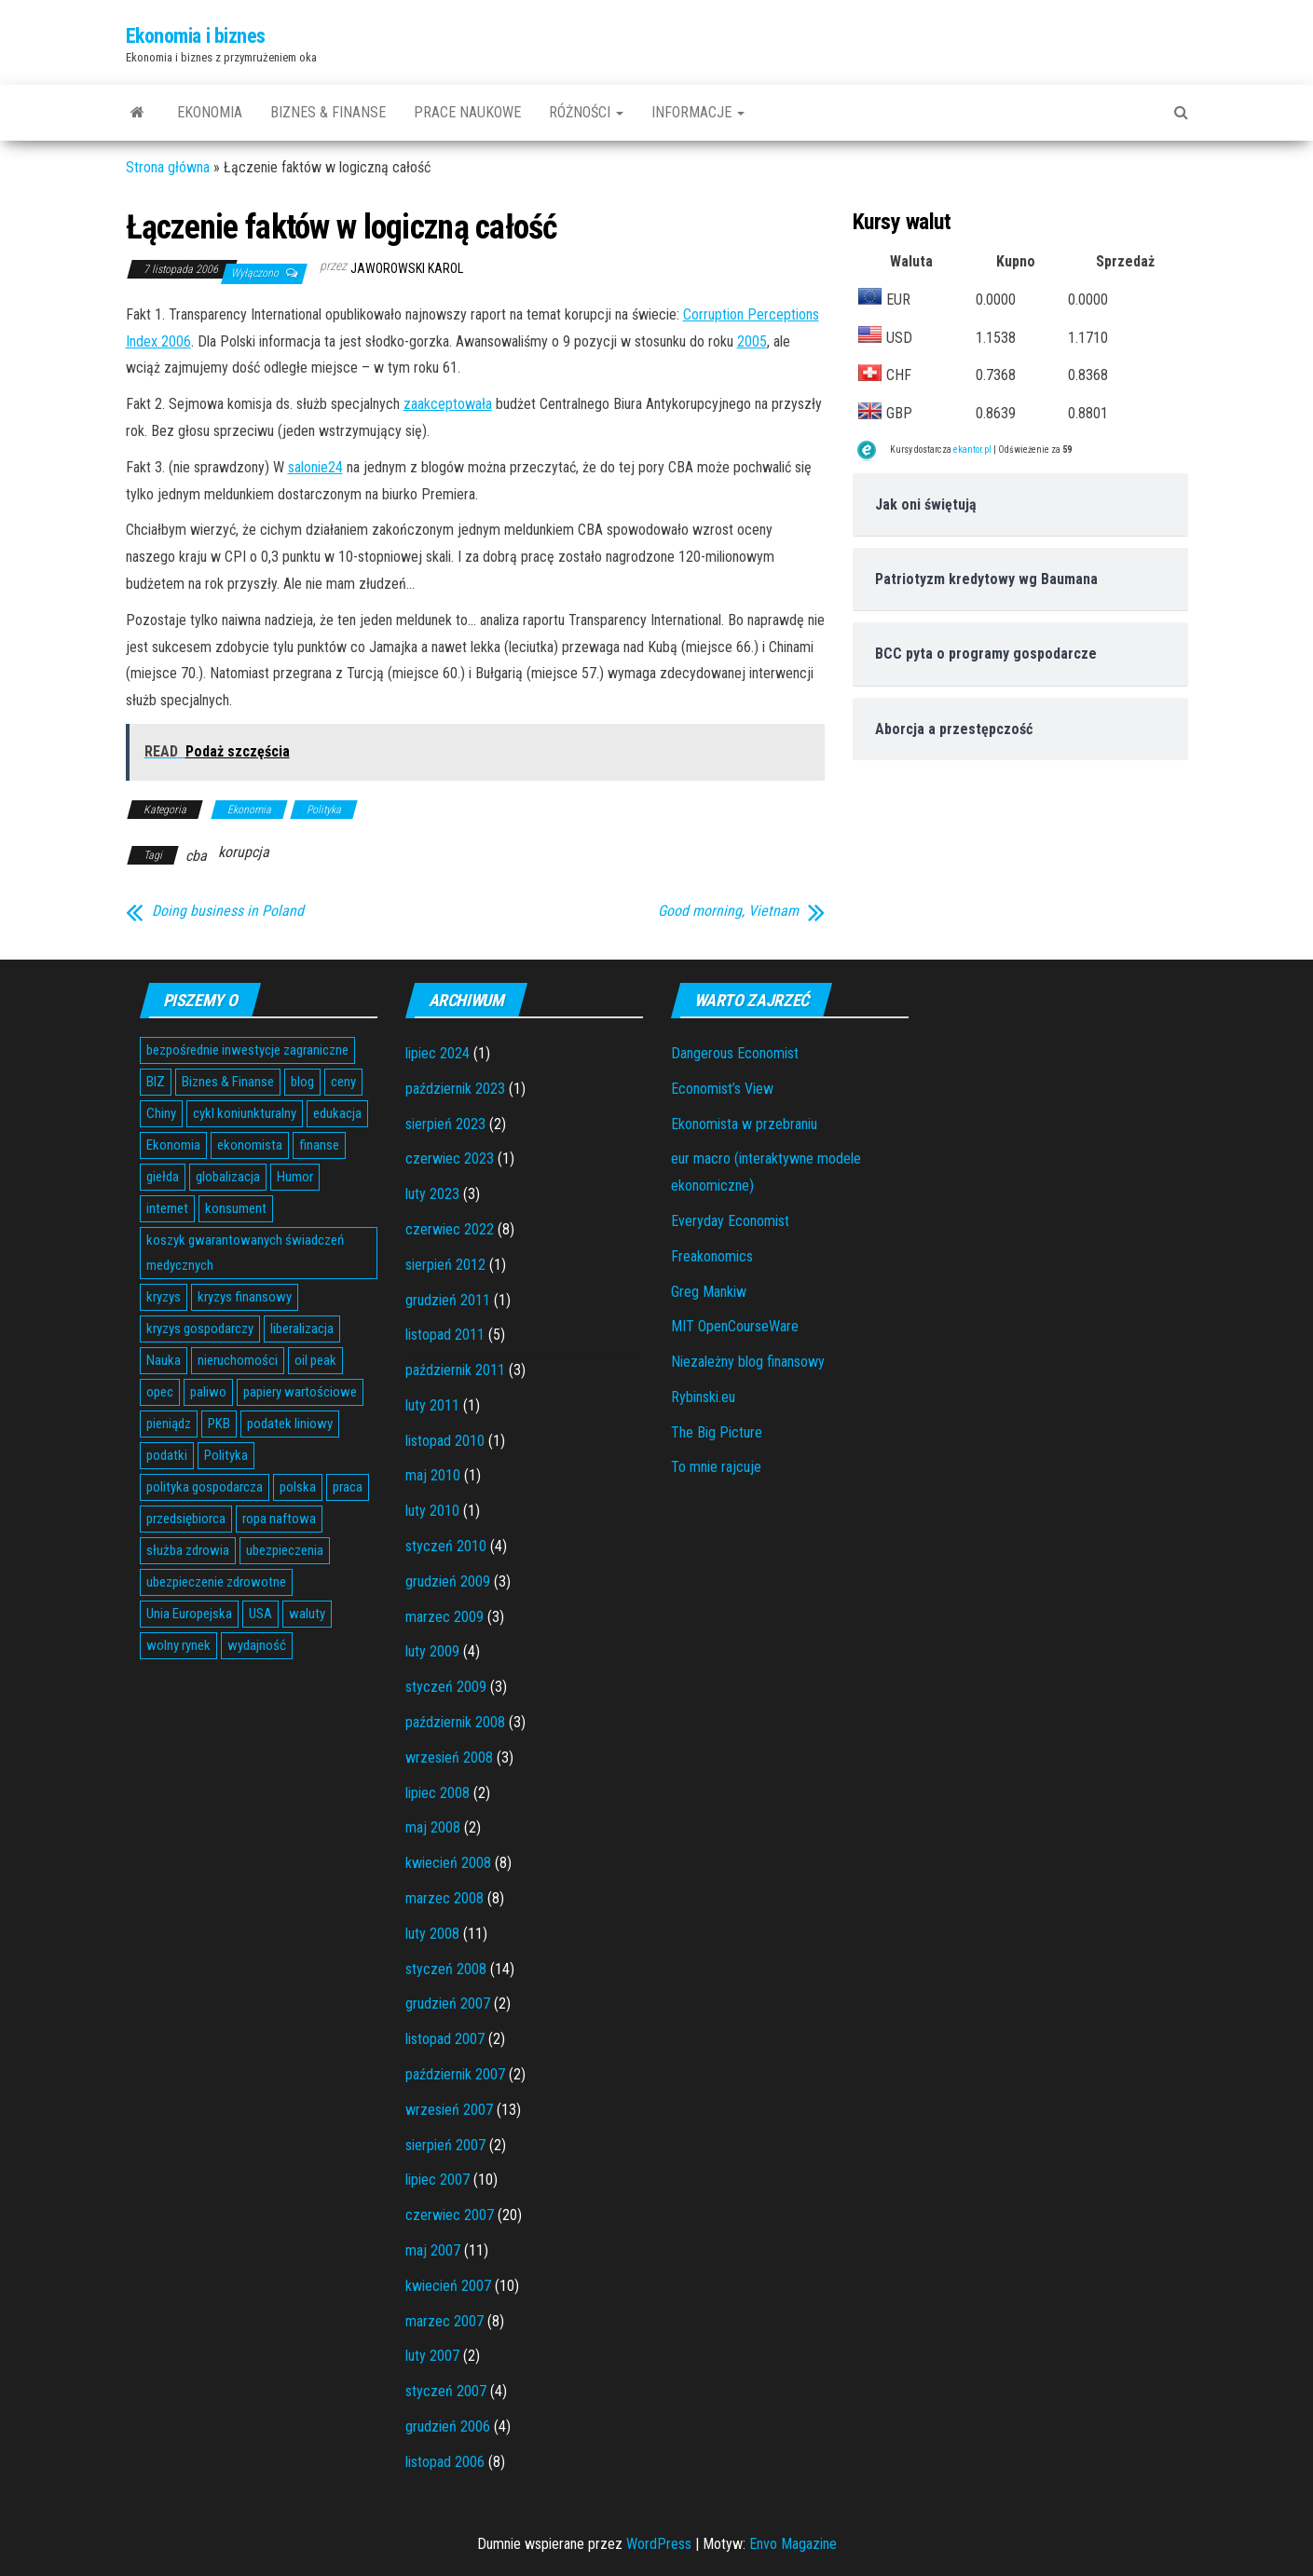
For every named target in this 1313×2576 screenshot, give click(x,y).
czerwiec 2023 (449, 1158)
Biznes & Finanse (328, 112)
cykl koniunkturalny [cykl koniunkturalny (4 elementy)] (244, 1113)
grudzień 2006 (447, 2426)
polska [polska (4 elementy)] (298, 1487)
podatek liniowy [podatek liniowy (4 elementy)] (290, 1423)
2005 (752, 341)
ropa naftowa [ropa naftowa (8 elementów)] (279, 1518)
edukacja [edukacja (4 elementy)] (337, 1113)
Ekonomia (209, 112)
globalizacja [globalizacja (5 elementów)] (228, 1176)
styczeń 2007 (445, 2391)
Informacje (698, 112)
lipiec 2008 (437, 1793)
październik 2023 (455, 1088)
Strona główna (168, 167)
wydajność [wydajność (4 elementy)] (256, 1645)
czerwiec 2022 (449, 1229)
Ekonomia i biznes (196, 36)
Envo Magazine (793, 2544)
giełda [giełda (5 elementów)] (162, 1176)
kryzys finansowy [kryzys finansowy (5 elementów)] (245, 1296)
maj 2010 (432, 1475)
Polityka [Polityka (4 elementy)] (226, 1455)
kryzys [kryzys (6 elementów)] (163, 1296)
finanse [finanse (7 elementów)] (319, 1145)
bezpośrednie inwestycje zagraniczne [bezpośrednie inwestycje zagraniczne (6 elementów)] (247, 1050)
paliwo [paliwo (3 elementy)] (208, 1391)
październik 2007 (455, 2074)
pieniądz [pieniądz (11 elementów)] (168, 1423)
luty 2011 (432, 1405)
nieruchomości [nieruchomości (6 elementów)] (238, 1360)
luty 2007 (432, 2356)
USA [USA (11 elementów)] (260, 1613)
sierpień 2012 (445, 1265)
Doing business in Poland (228, 911)
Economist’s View (722, 1088)
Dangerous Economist (735, 1053)
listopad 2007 (445, 2039)
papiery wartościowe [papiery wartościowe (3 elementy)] (300, 1391)
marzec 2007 (444, 2321)
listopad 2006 (445, 2462)
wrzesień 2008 (449, 1757)
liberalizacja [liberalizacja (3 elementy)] (302, 1328)
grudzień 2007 (447, 2003)
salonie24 (315, 467)
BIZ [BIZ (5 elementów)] (155, 1081)
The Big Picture (716, 1432)
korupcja (243, 852)
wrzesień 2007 (449, 2110)
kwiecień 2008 (448, 1863)
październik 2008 (455, 1722)
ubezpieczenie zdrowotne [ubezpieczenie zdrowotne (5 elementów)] (216, 1582)
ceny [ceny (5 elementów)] (343, 1081)
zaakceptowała (447, 404)
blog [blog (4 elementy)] (302, 1081)
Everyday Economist (730, 1221)
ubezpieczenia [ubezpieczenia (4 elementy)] (284, 1550)
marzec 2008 (444, 1898)
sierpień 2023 (445, 1124)
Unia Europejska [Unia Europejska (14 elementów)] (189, 1613)
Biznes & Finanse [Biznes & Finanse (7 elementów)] (228, 1081)
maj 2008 (432, 1827)
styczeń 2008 (445, 1969)
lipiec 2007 (437, 2179)
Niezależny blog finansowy (748, 1361)
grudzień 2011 (447, 1300)
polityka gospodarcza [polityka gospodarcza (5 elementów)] (204, 1487)
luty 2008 (432, 1933)
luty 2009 (432, 1651)
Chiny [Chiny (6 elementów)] (161, 1113)
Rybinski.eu (703, 1397)
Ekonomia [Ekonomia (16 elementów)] (173, 1145)
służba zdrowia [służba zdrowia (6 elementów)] (187, 1550)
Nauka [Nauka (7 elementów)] (163, 1360)
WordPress (658, 2544)
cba (196, 856)
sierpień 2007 (445, 2145)
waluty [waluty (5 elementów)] (307, 1613)
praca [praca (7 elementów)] (347, 1487)
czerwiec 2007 (449, 2215)
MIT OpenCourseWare (735, 1326)
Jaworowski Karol (406, 268)
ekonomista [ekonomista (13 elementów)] (249, 1145)
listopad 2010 (445, 1441)
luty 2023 (432, 1194)
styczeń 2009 (445, 1687)
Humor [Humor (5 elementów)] (295, 1176)
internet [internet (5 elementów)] (167, 1208)
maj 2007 (432, 2250)
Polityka (324, 809)
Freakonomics (712, 1256)
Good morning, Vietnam (728, 911)
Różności (586, 112)
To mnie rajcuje (716, 1467)
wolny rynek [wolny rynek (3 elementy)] (178, 1645)
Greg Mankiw (708, 1292)
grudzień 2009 (447, 1581)
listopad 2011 (445, 1334)
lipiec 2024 (437, 1053)
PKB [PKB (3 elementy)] (219, 1423)
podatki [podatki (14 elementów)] (166, 1455)
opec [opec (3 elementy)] (159, 1391)
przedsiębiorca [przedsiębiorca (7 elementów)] (186, 1518)
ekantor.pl (972, 449)
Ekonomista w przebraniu (744, 1124)
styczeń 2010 (445, 1546)
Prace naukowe (467, 112)
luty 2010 (432, 1511)
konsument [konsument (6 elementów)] (236, 1208)
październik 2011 (455, 1370)
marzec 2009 (444, 1617)
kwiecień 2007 (448, 2286)
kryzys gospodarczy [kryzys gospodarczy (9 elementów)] (199, 1328)
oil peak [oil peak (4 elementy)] (315, 1360)
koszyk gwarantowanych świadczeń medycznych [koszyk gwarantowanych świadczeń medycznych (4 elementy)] (245, 1253)
